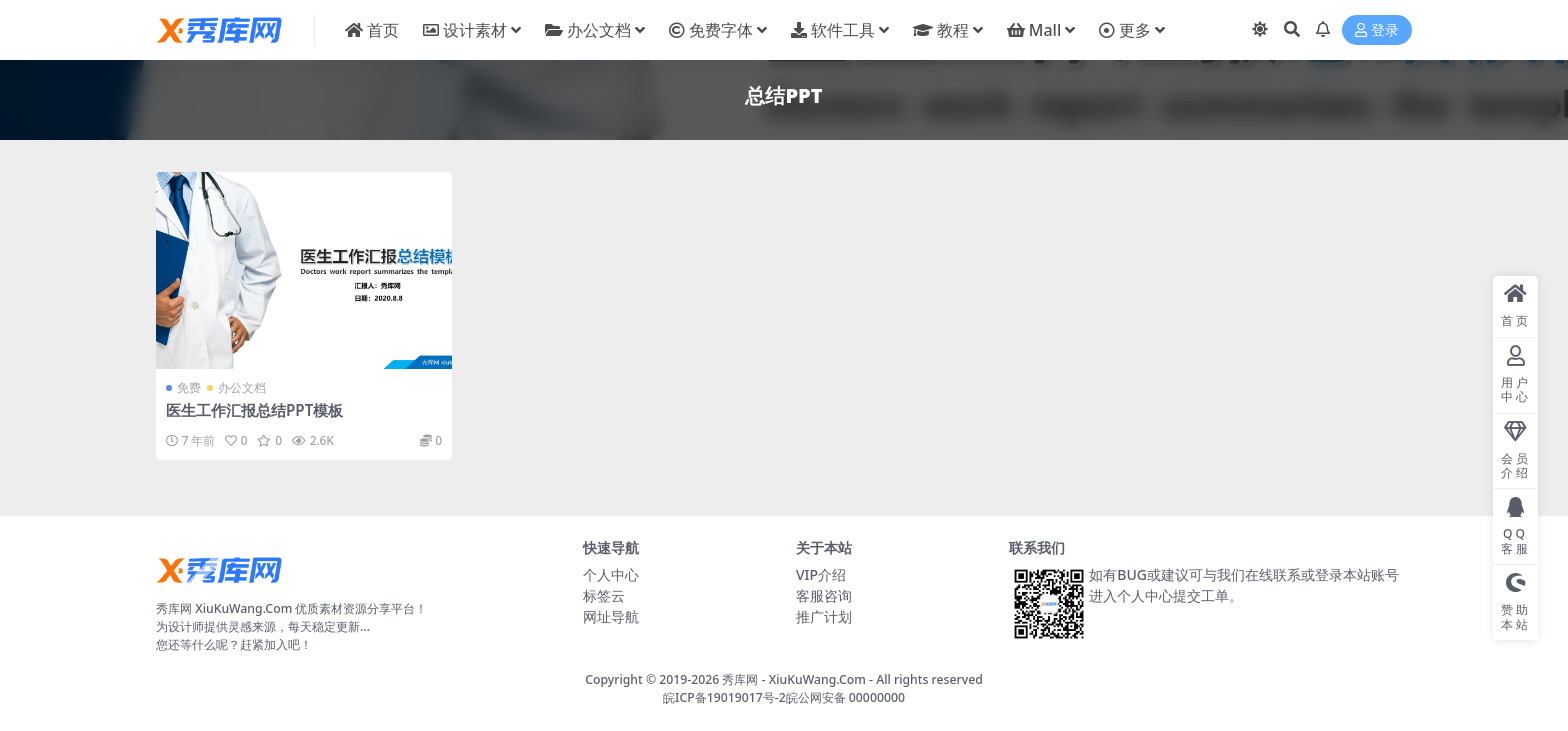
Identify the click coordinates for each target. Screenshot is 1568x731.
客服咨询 (824, 595)
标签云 (604, 595)
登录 (1377, 30)
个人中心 (611, 574)
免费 (189, 387)
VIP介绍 (821, 574)
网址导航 (611, 616)
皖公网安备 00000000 (845, 697)
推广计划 (824, 616)
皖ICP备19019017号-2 (724, 697)
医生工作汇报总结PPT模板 (254, 410)
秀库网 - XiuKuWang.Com (795, 679)
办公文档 (242, 387)
